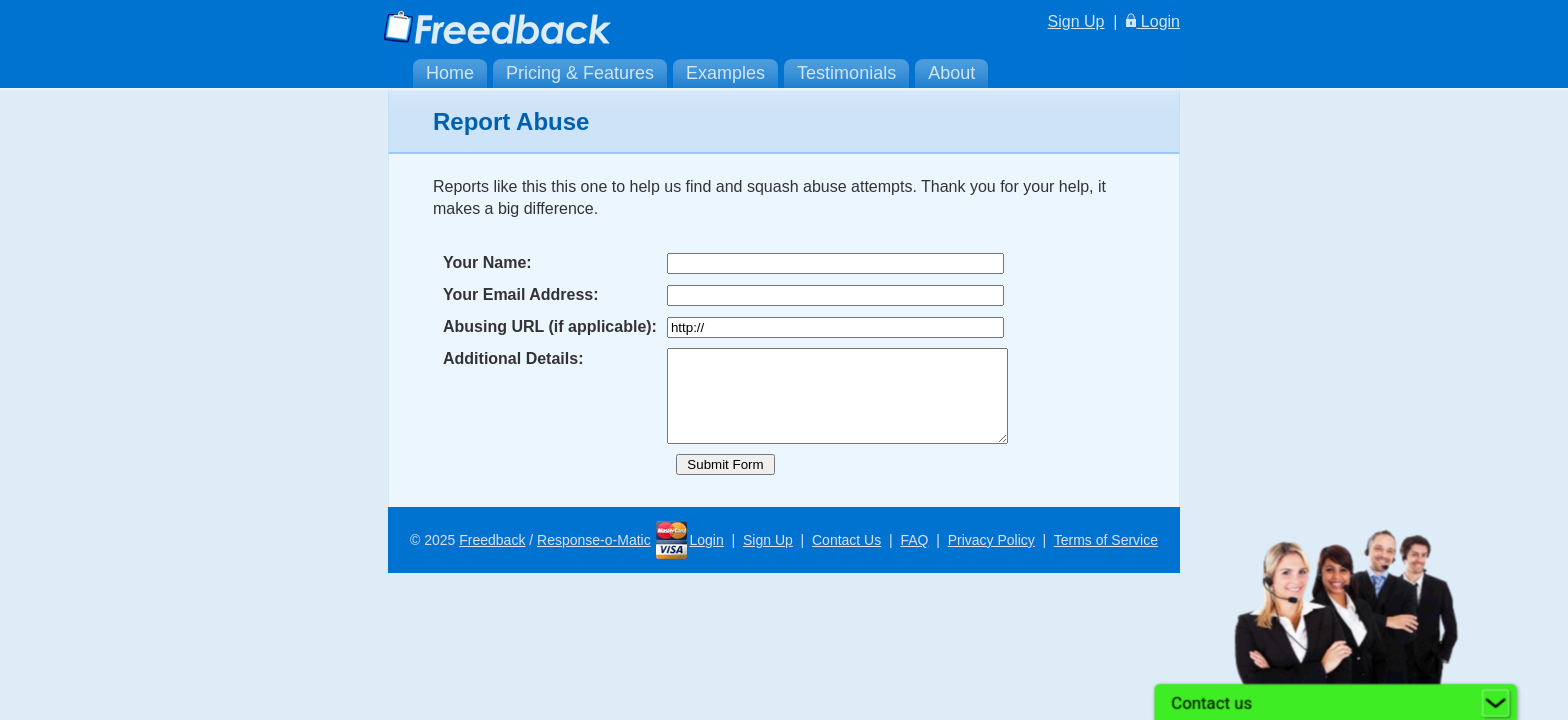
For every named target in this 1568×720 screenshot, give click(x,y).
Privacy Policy (991, 558)
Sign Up (1076, 21)
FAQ (914, 558)
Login (1153, 21)
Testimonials (846, 73)
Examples (725, 73)
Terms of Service (1106, 558)
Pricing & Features (580, 73)
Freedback (492, 558)
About (951, 73)
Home (450, 73)
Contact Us (846, 558)
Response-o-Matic (594, 558)
